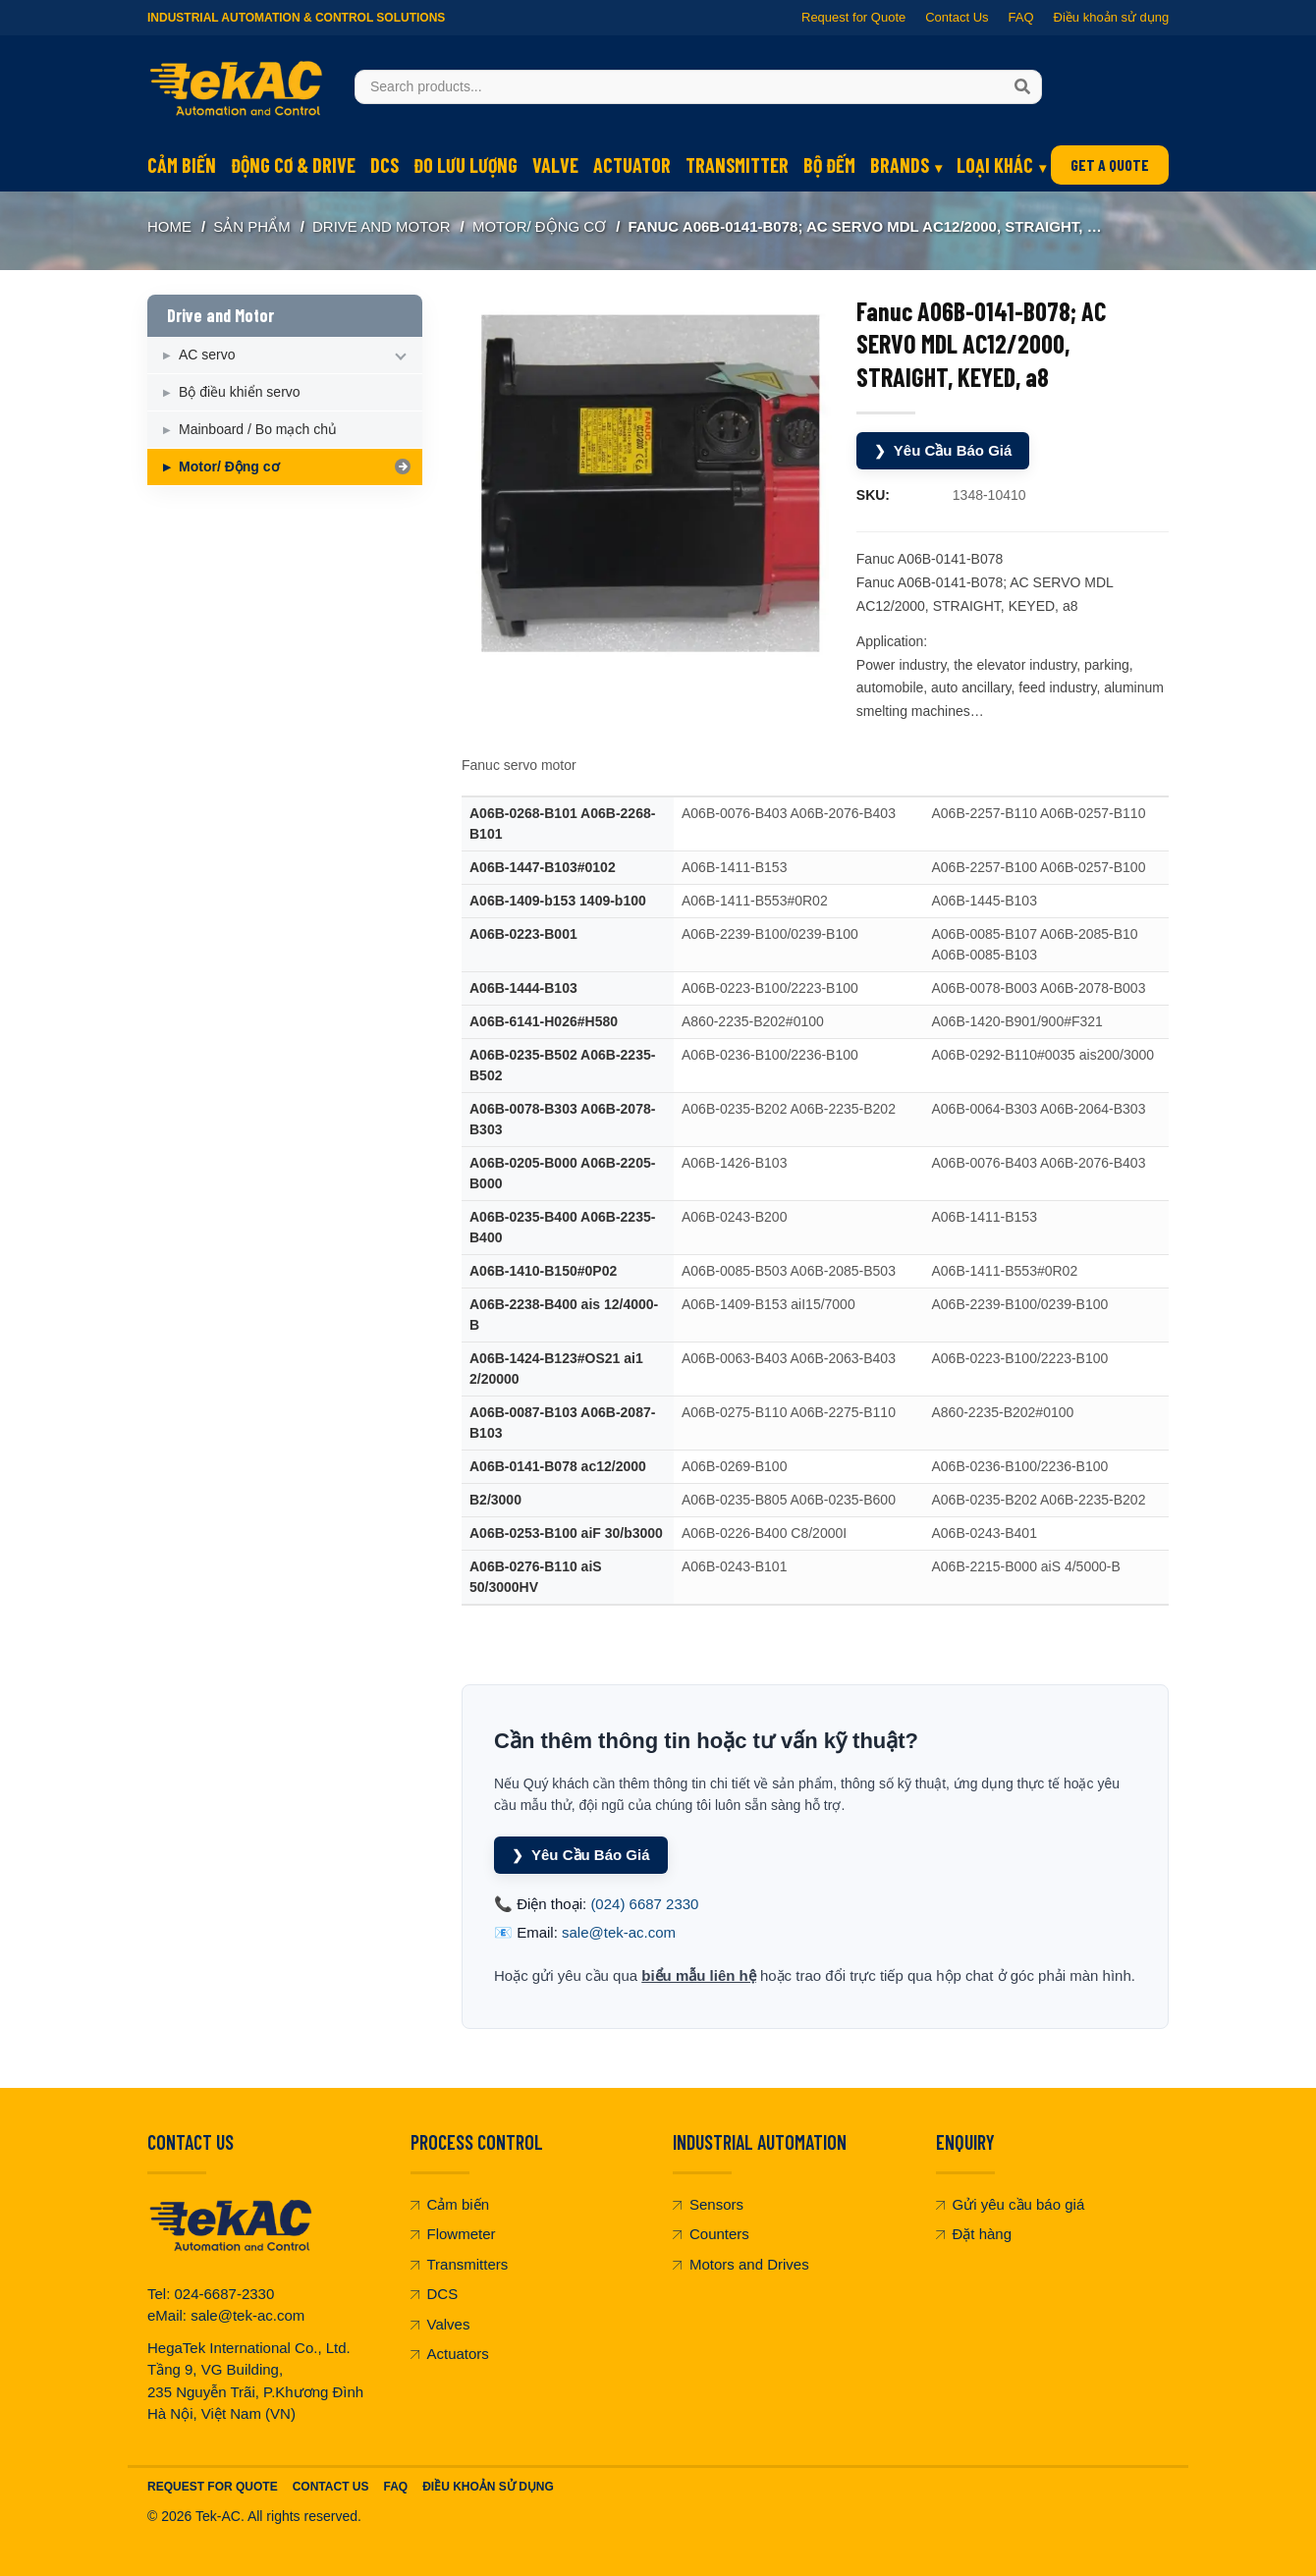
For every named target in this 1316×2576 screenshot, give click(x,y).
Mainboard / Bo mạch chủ (258, 429)
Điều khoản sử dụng (1111, 17)
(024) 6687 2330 (644, 1903)
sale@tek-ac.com (619, 1932)
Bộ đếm (829, 165)
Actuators (450, 2353)
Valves (440, 2324)
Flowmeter (453, 2233)
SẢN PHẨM (251, 226)
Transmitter (737, 165)
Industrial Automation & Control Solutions (296, 18)
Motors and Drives (741, 2264)
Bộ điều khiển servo (240, 392)
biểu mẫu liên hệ (698, 1975)
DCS (384, 165)
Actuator (632, 165)
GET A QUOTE (1109, 164)
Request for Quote (853, 17)
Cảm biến (181, 165)
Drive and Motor (381, 226)
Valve (555, 165)
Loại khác (995, 165)
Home (169, 226)
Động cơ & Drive (293, 165)
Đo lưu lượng (465, 165)
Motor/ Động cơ (539, 226)
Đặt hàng (974, 2233)
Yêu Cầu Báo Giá (943, 451)
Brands (899, 165)
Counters (711, 2233)
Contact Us (956, 17)
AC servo (207, 354)
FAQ (1020, 17)
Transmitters (460, 2264)
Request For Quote (212, 2487)
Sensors (708, 2204)
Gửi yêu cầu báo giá (1010, 2204)
